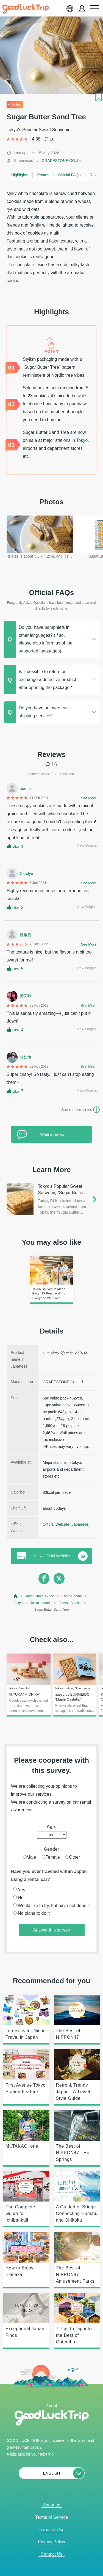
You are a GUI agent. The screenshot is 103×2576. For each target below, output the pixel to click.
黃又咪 (25, 996)
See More (88, 798)
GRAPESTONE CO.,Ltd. (62, 160)
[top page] (15, 1596)
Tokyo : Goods (40, 1603)
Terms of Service (51, 2517)
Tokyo (82, 440)
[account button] (82, 8)
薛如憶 (25, 1057)
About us (51, 2505)
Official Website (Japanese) (66, 1524)
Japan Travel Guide (40, 1596)
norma (25, 788)
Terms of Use (51, 2529)
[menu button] (94, 8)
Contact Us (51, 2554)
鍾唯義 (25, 935)
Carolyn (26, 873)
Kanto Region (72, 1596)
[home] (25, 9)
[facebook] (43, 1578)
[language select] (70, 8)
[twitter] (59, 1578)
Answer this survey (51, 1930)
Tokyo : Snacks (70, 1603)
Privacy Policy (51, 2541)
